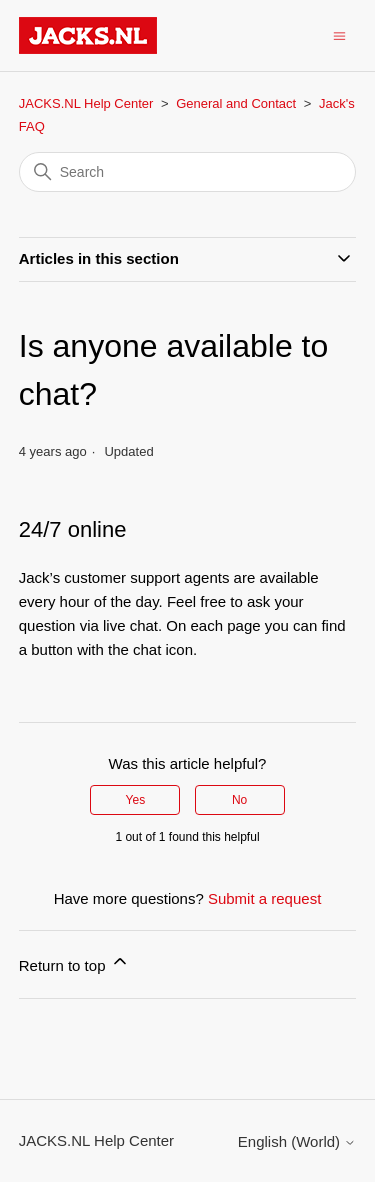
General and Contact (236, 103)
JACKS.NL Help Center (86, 103)
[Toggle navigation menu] (339, 34)
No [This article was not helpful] (239, 800)
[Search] (188, 172)
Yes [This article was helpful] (136, 800)
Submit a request (264, 898)
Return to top (74, 962)
